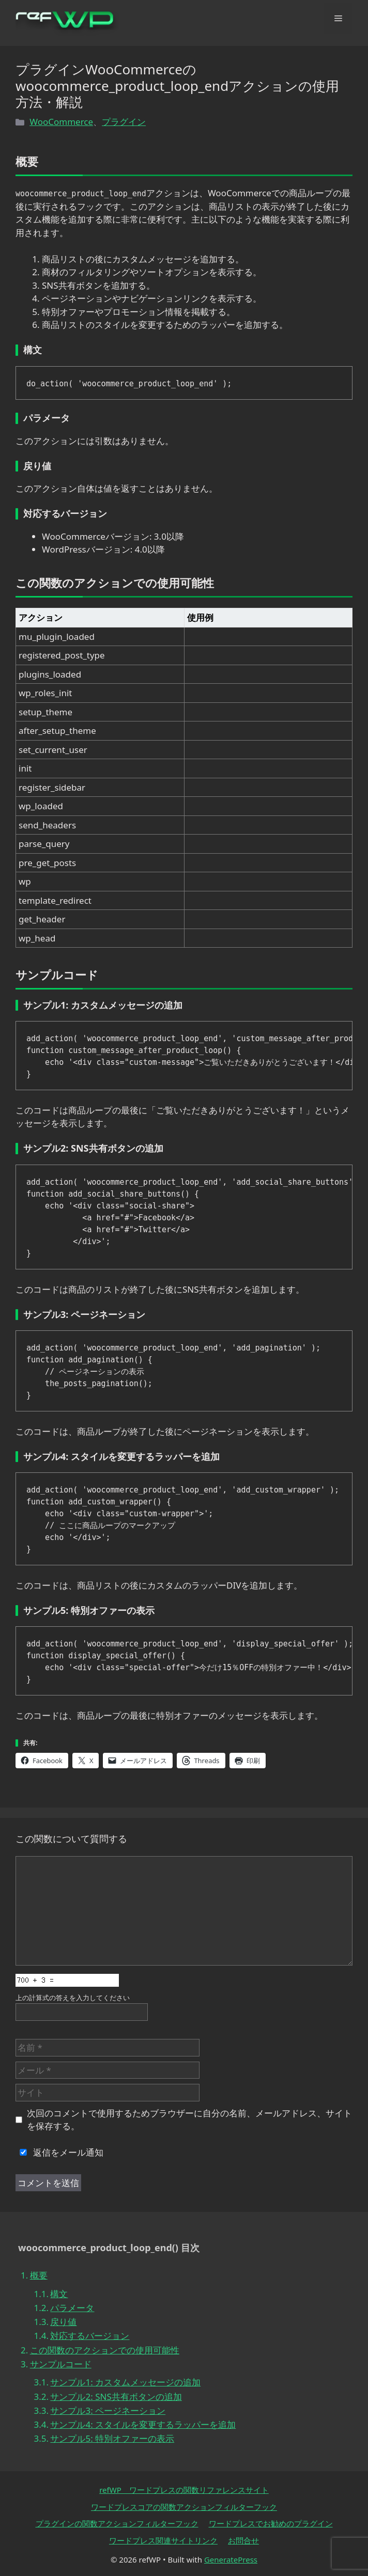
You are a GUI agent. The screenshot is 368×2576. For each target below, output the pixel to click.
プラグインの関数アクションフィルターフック (117, 2523)
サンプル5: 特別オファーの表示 (112, 2438)
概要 (39, 2275)
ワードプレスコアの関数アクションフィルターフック (184, 2507)
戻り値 (63, 2322)
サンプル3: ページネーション (107, 2410)
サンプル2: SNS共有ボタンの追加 (115, 2396)
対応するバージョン (89, 2336)
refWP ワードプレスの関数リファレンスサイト (184, 2490)
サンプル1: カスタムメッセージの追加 (125, 2382)
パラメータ (72, 2308)
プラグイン (124, 122)
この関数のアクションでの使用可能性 (104, 2350)
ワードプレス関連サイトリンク (163, 2540)
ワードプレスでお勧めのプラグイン (271, 2523)
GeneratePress (230, 2559)
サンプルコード (60, 2364)
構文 (59, 2294)
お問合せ (243, 2540)
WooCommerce (61, 122)
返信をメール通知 (59, 2152)
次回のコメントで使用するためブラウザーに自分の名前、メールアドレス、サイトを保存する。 (189, 2119)
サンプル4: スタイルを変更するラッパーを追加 (143, 2424)
